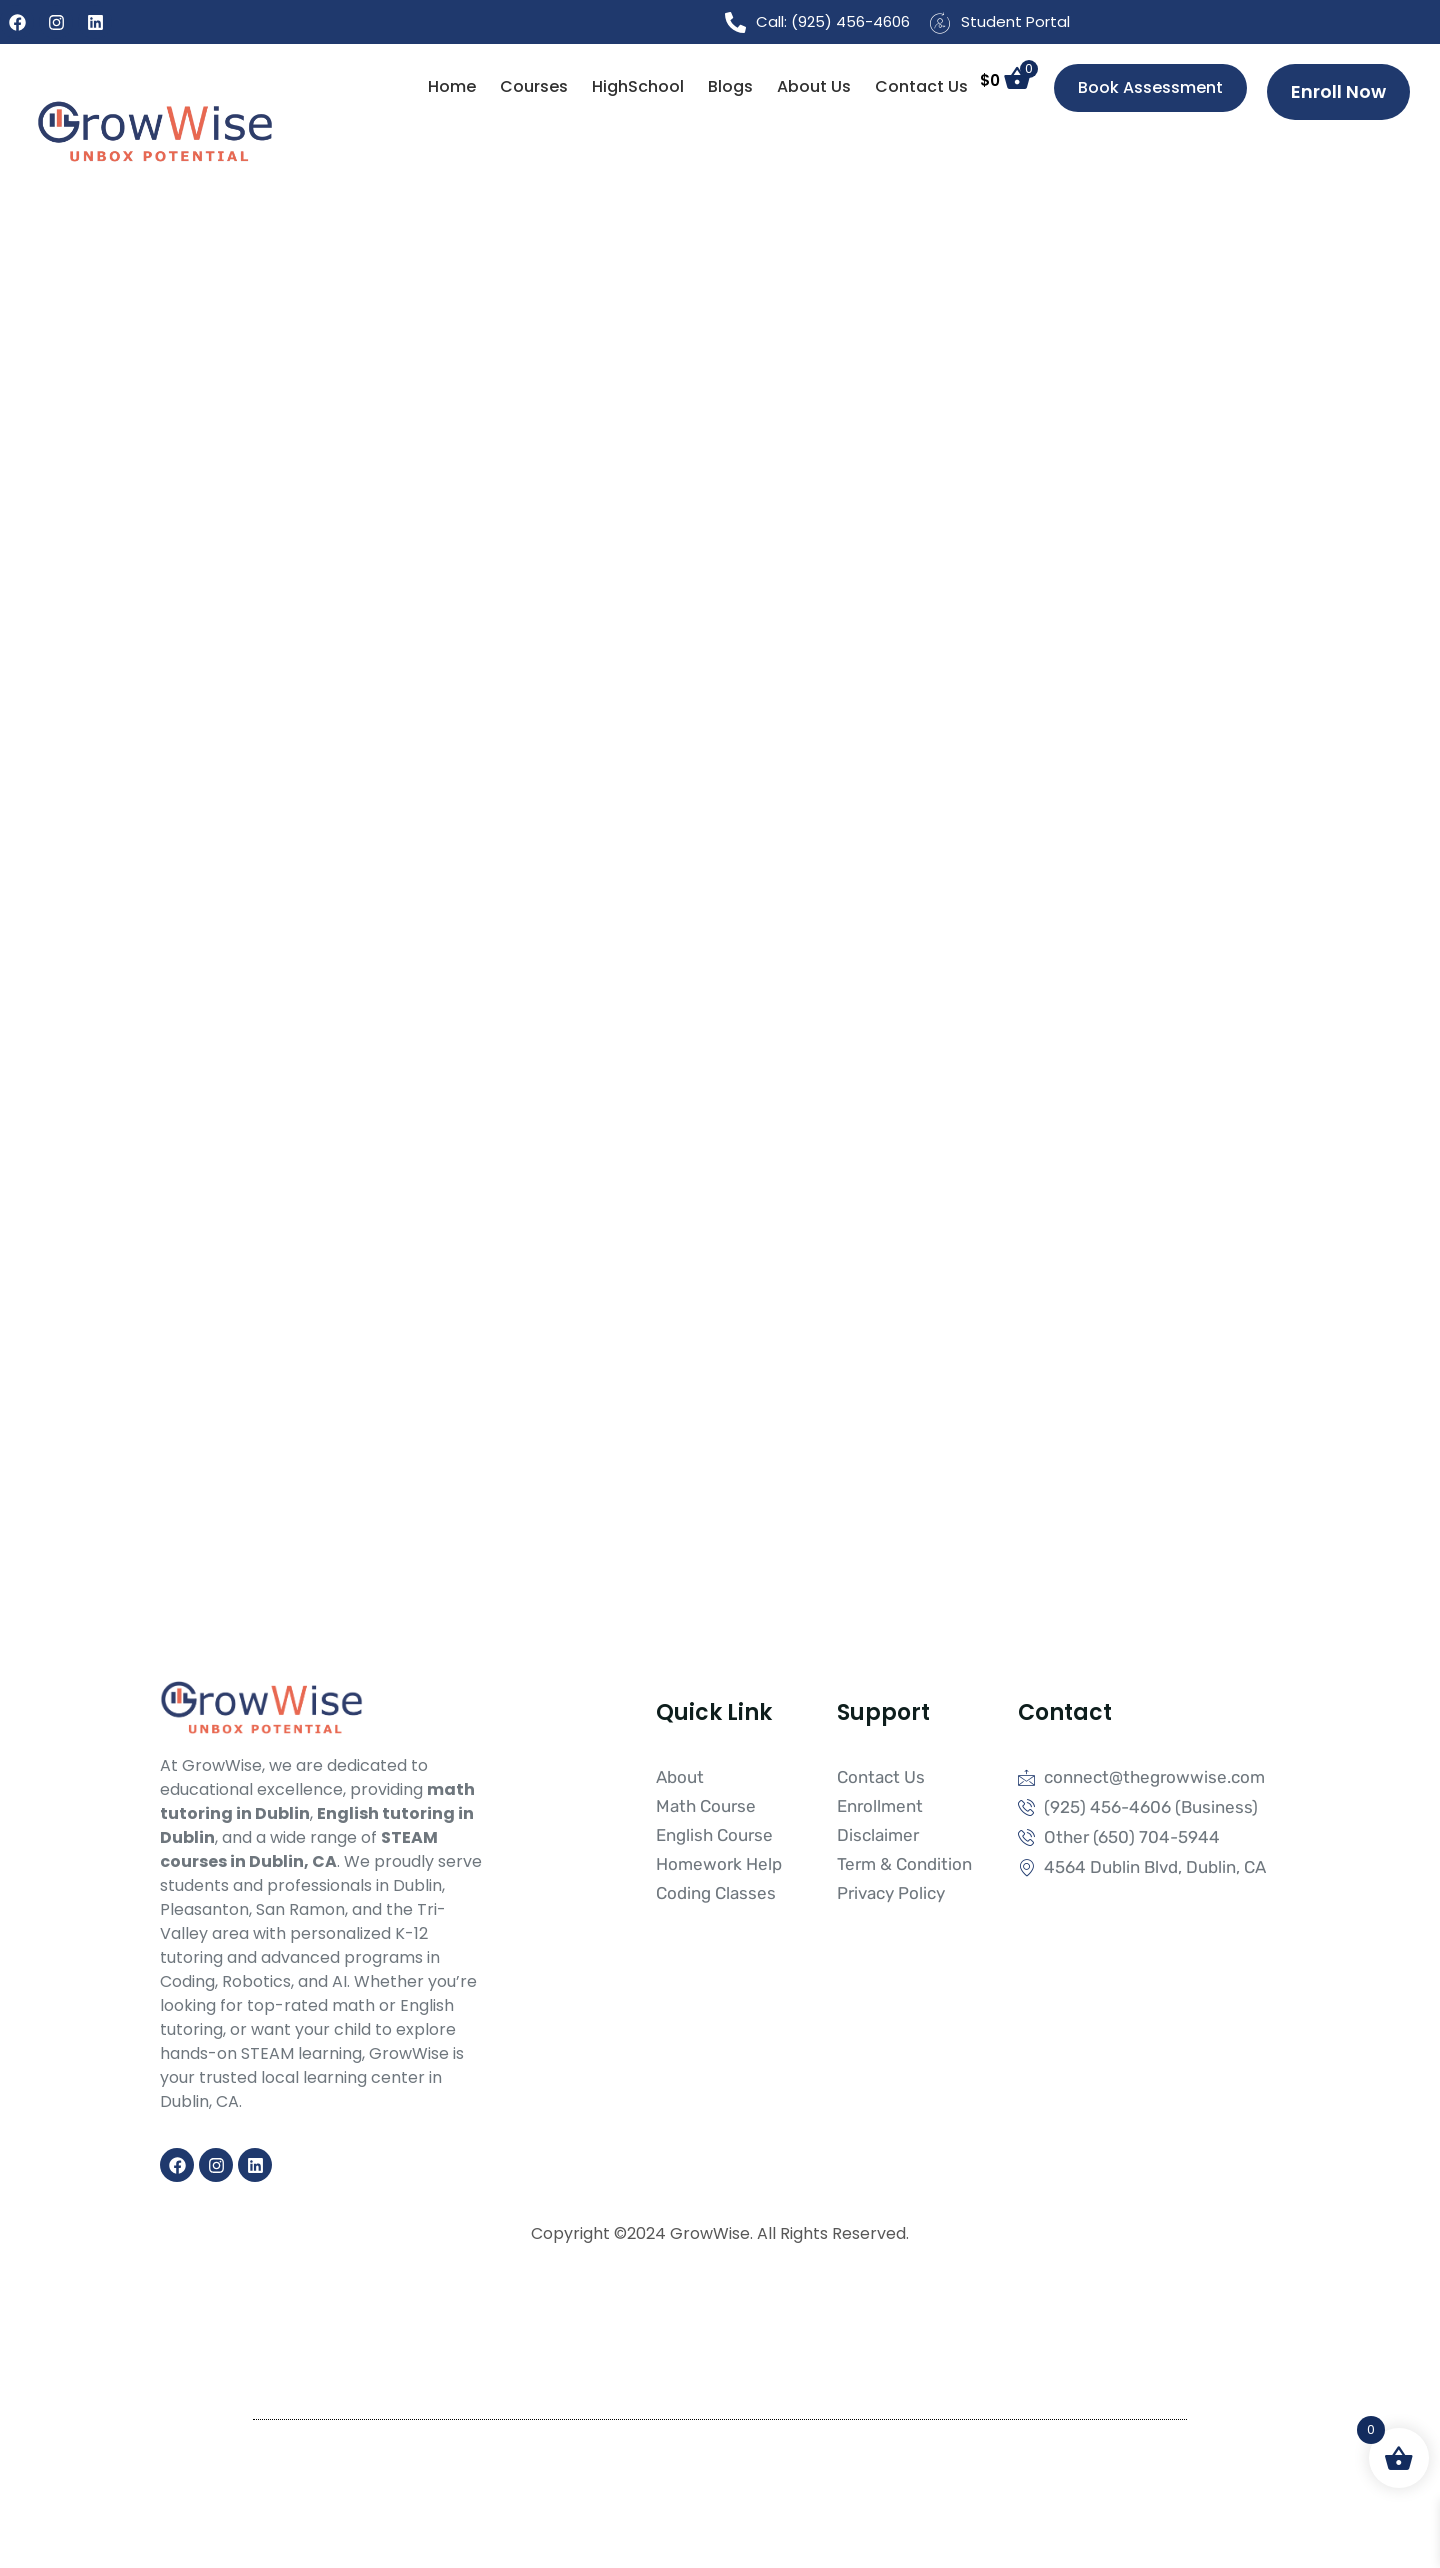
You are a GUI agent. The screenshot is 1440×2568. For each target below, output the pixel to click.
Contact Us (921, 86)
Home (452, 86)
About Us (814, 86)
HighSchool (638, 86)
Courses (534, 86)
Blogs (730, 86)
